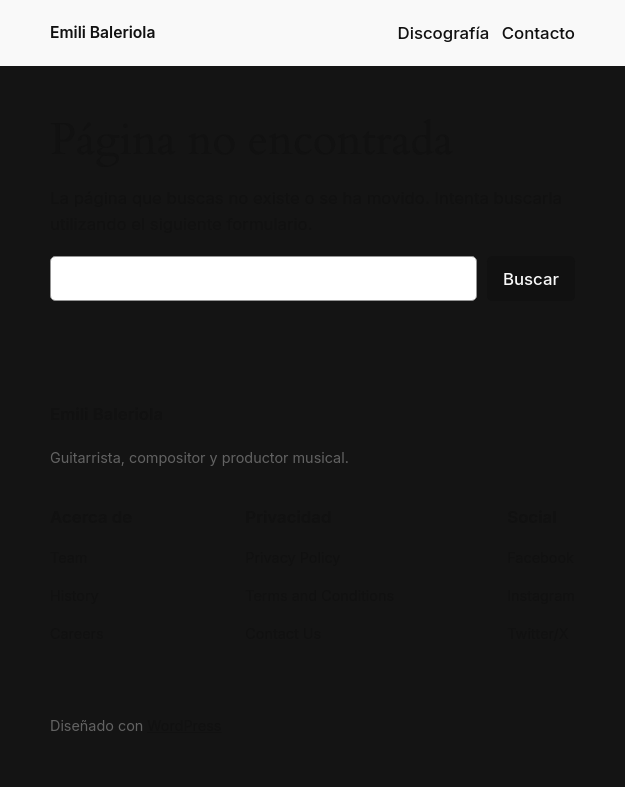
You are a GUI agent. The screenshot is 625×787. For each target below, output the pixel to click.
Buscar (531, 279)
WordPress (184, 725)
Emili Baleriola (102, 32)
